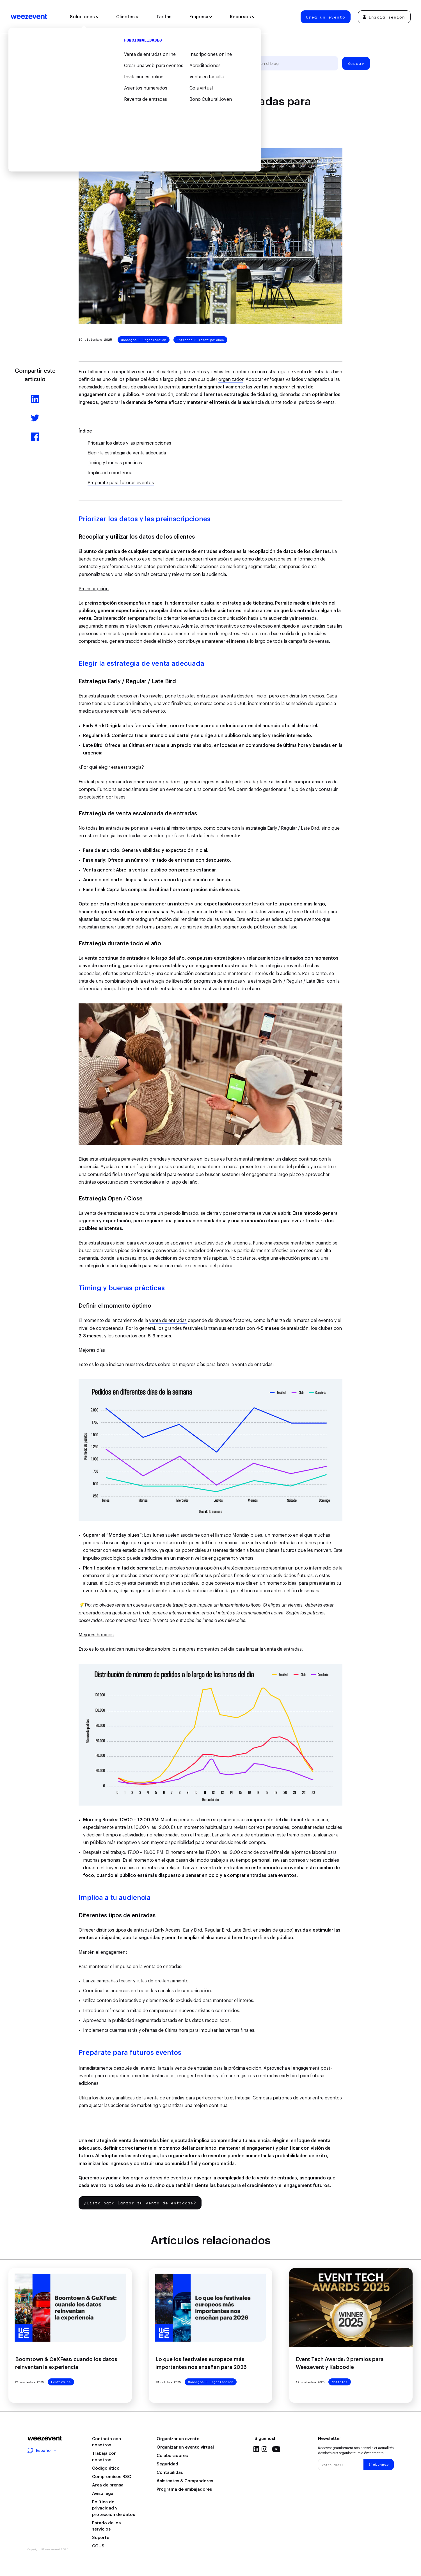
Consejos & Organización (143, 340)
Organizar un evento (178, 2439)
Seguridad (167, 2464)
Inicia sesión (384, 17)
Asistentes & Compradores (185, 2481)
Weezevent (29, 16)
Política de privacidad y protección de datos (113, 2508)
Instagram (264, 2449)
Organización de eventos (136, 63)
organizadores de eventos (197, 2156)
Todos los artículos (80, 63)
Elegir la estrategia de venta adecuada (127, 453)
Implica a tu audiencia (110, 473)
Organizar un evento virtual (185, 2447)
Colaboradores (172, 2456)
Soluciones (84, 17)
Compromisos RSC (111, 2477)
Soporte (100, 2538)
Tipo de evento (187, 63)
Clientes (127, 17)
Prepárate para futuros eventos (121, 483)
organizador (230, 379)
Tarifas (163, 17)
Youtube (276, 2449)
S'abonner (379, 2464)
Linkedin (256, 2449)
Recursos (242, 17)
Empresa (200, 17)
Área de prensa (107, 2485)
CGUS (98, 2546)
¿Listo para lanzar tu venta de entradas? (140, 2203)
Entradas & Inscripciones (200, 340)
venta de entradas (168, 1320)
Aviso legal (103, 2494)
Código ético (106, 2468)
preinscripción (101, 603)
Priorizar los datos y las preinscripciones (129, 443)
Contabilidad (170, 2472)
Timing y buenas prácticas (115, 463)
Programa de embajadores (184, 2489)
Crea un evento (325, 17)
